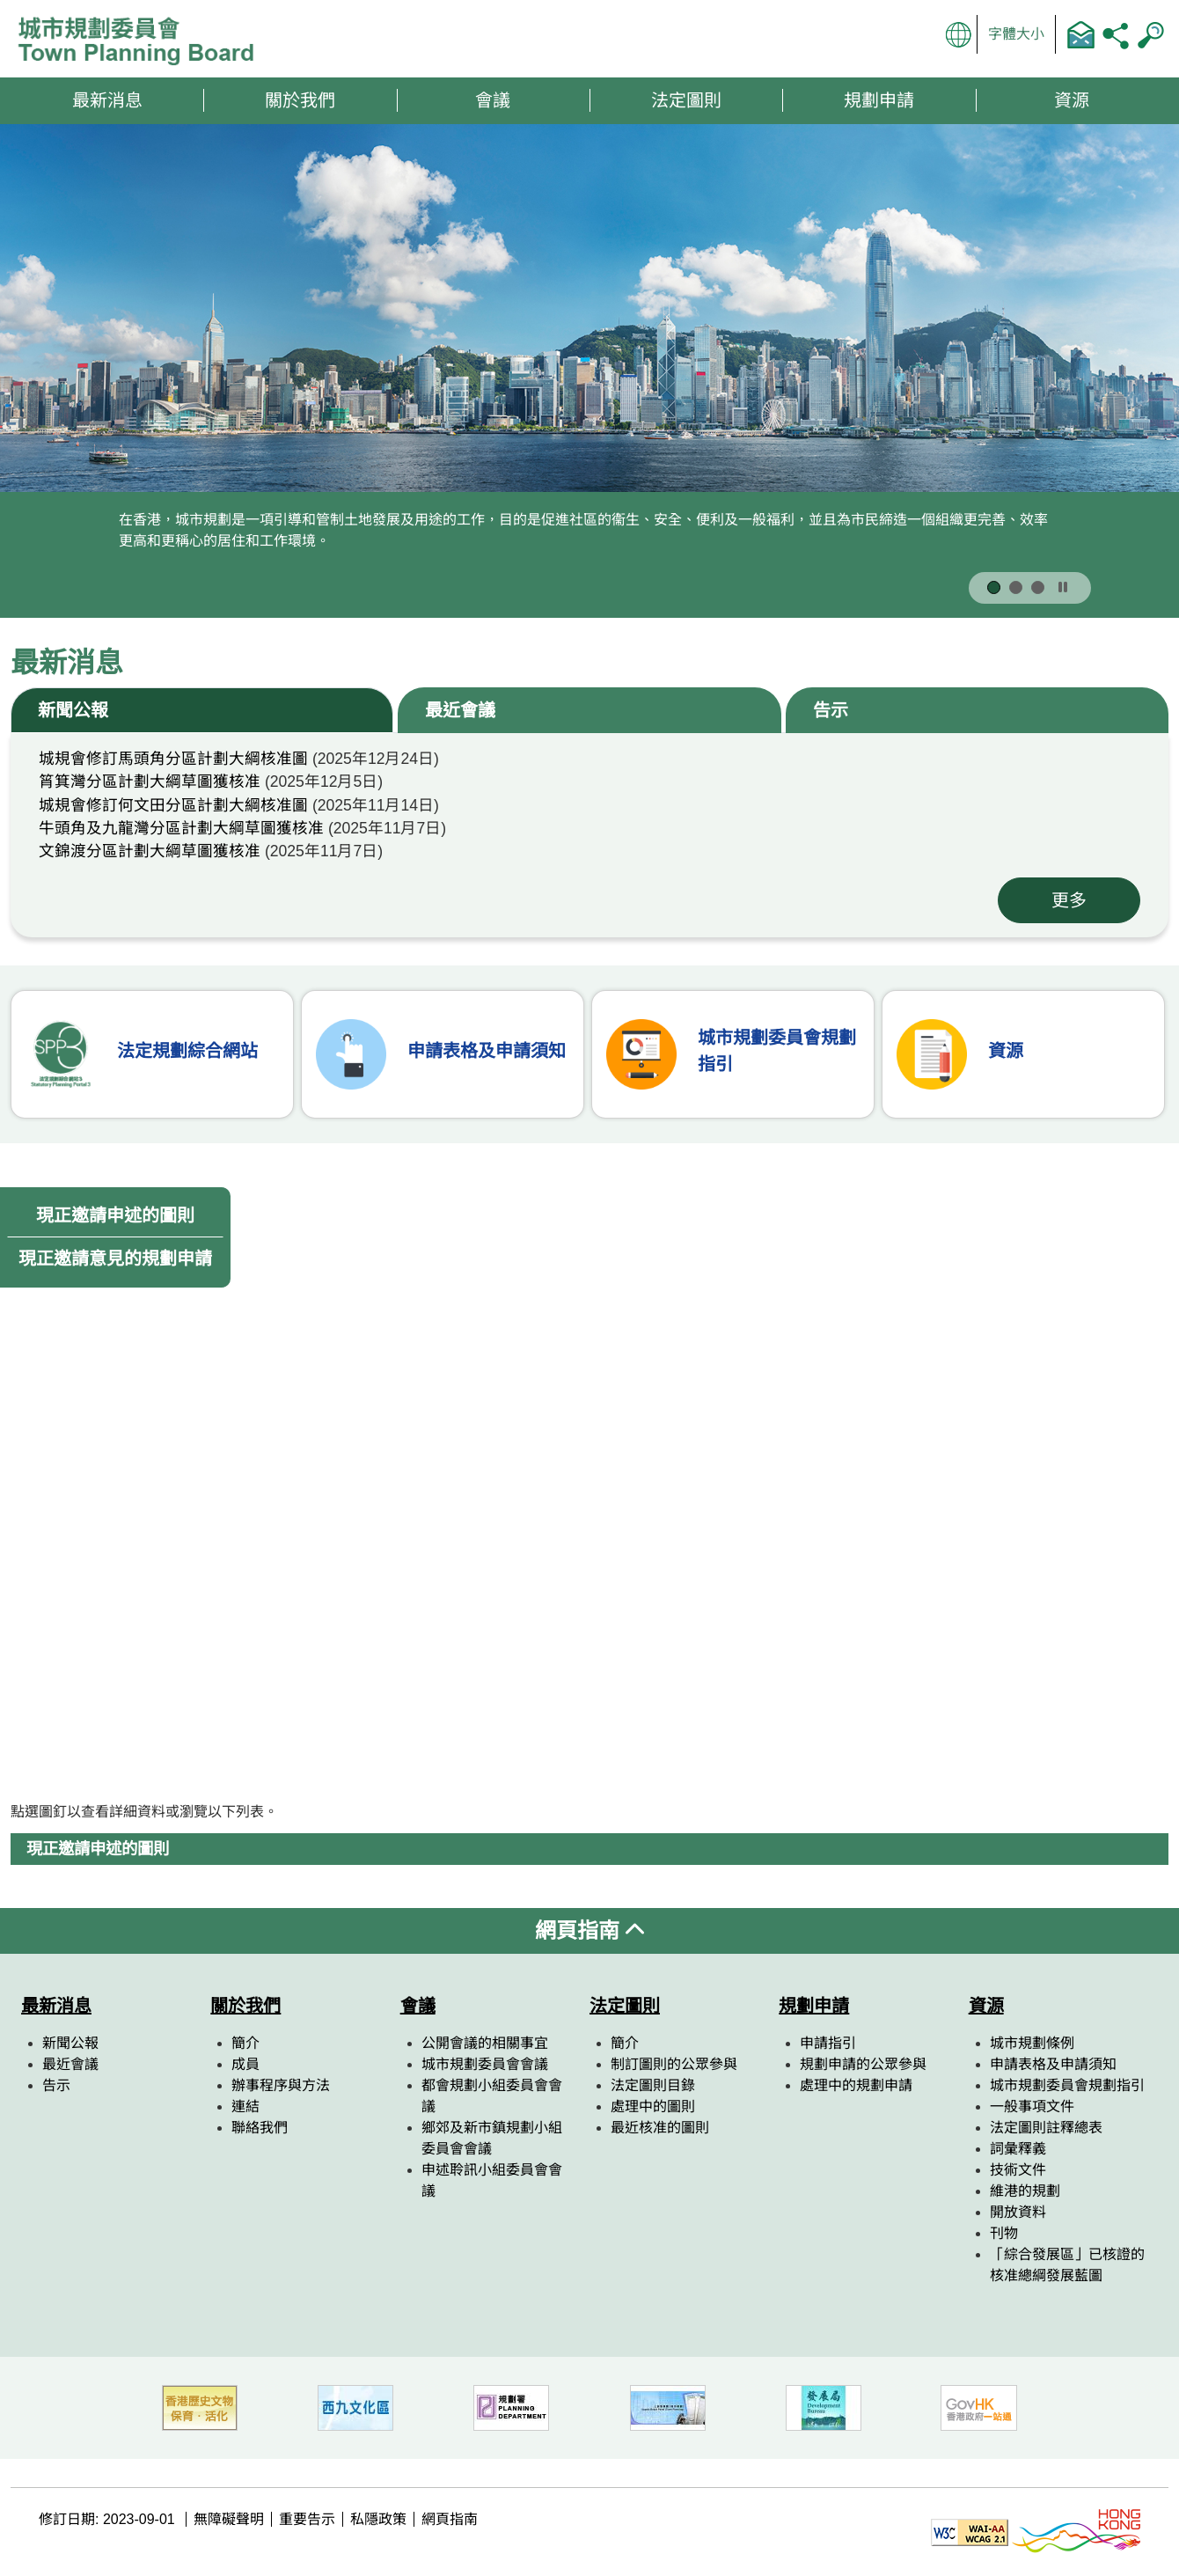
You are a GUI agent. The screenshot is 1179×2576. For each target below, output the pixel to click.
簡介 (245, 2043)
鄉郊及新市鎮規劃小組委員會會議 (491, 2138)
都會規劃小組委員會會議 (491, 2096)
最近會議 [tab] (460, 710)
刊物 (1004, 2233)
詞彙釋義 (1018, 2148)
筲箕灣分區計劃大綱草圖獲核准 (149, 781)
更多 (1069, 900)
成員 (245, 2064)
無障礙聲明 (229, 2519)
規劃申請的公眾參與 (863, 2064)
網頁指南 (589, 1930)
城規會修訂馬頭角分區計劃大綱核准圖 (173, 758)
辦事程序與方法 (280, 2085)
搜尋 (1151, 34)
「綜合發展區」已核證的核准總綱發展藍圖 (1067, 2265)
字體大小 (1016, 33)
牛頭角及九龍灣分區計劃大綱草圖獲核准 (181, 828)
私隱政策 (378, 2519)
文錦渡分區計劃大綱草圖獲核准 (149, 851)
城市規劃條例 (1032, 2043)
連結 (245, 2106)
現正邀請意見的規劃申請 (115, 1258)
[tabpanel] (589, 835)
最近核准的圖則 (660, 2127)
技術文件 (1018, 2169)
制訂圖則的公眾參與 (674, 2064)
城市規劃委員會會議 (484, 2064)
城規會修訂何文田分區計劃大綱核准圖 (173, 805)
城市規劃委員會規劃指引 (1067, 2085)
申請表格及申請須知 (1053, 2064)
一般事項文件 (1032, 2106)
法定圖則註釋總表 (1046, 2127)
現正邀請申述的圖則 (115, 1215)
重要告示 (307, 2519)
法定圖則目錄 (653, 2085)
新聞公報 (70, 2043)
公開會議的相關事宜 (484, 2043)
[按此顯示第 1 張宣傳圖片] (993, 587)
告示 (56, 2085)
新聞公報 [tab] (73, 710)
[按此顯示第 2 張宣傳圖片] (1015, 587)
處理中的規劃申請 (856, 2085)
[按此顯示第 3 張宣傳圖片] (1037, 587)
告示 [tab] (830, 710)
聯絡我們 (1080, 34)
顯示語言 (959, 34)
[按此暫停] (1063, 587)
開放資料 (1018, 2212)
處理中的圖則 (653, 2106)
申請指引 (828, 2043)
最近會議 (70, 2064)
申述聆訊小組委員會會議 (491, 2180)
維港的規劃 (1025, 2190)
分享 (1116, 34)
